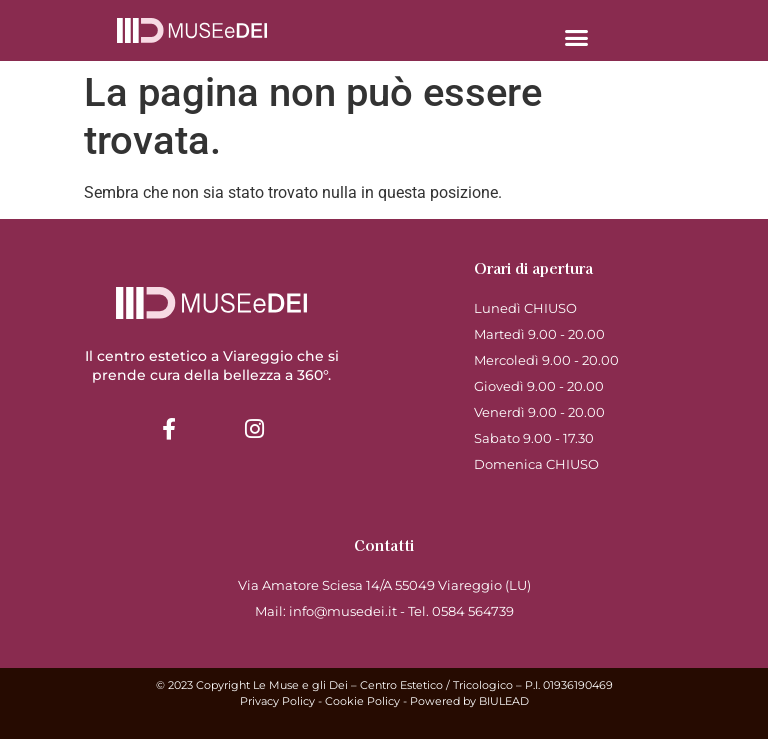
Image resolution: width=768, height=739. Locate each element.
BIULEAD (504, 701)
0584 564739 (473, 611)
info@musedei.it (343, 611)
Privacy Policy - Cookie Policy (320, 701)
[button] (576, 38)
